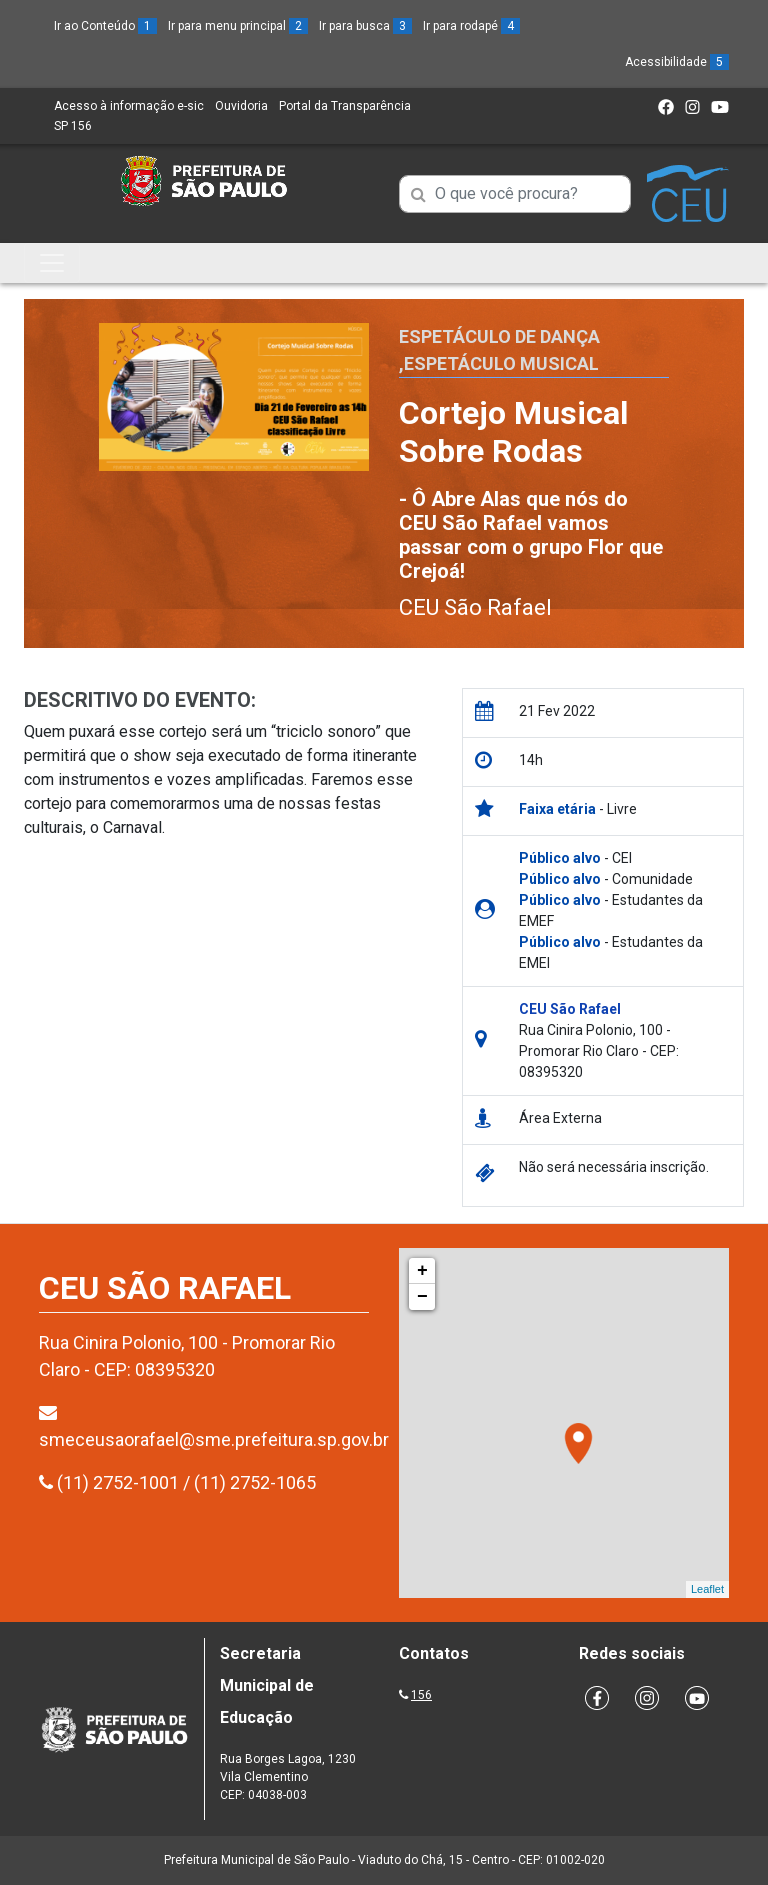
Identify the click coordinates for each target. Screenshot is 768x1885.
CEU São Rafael (475, 607)
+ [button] (422, 1271)
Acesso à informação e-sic (129, 106)
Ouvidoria (241, 106)
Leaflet (707, 1589)
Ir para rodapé (471, 26)
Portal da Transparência (345, 106)
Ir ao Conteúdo (105, 26)
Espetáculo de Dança (499, 336)
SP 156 (73, 126)
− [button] (422, 1297)
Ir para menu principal (238, 26)
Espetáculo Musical (501, 363)
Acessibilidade (677, 62)
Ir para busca (365, 26)
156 (421, 1695)
